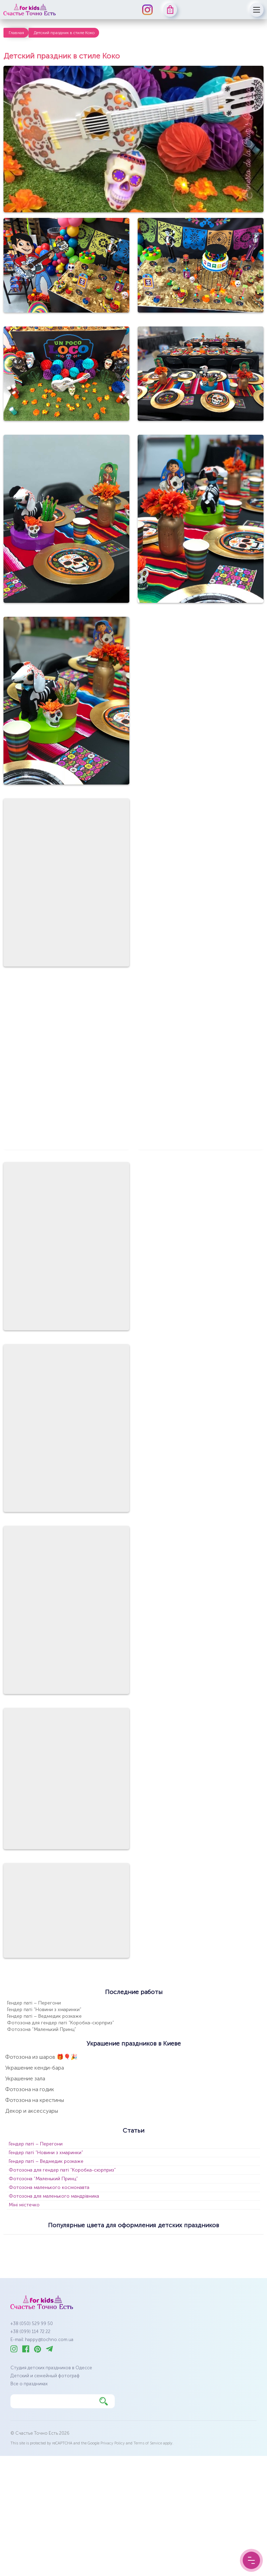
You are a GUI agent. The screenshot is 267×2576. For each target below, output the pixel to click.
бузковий (114, 2243)
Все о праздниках (29, 2383)
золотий (209, 2243)
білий (15, 2243)
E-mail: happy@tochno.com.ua (41, 2339)
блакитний (79, 2243)
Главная (16, 32)
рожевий (73, 2255)
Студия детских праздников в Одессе (51, 2367)
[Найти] (103, 2401)
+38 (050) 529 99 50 (31, 2323)
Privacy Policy (112, 2443)
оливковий (243, 2243)
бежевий (44, 2243)
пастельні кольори (29, 2255)
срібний (106, 2255)
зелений (177, 2243)
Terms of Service (148, 2443)
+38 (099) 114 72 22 (30, 2331)
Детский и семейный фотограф (45, 2375)
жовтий (146, 2243)
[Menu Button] (251, 2560)
